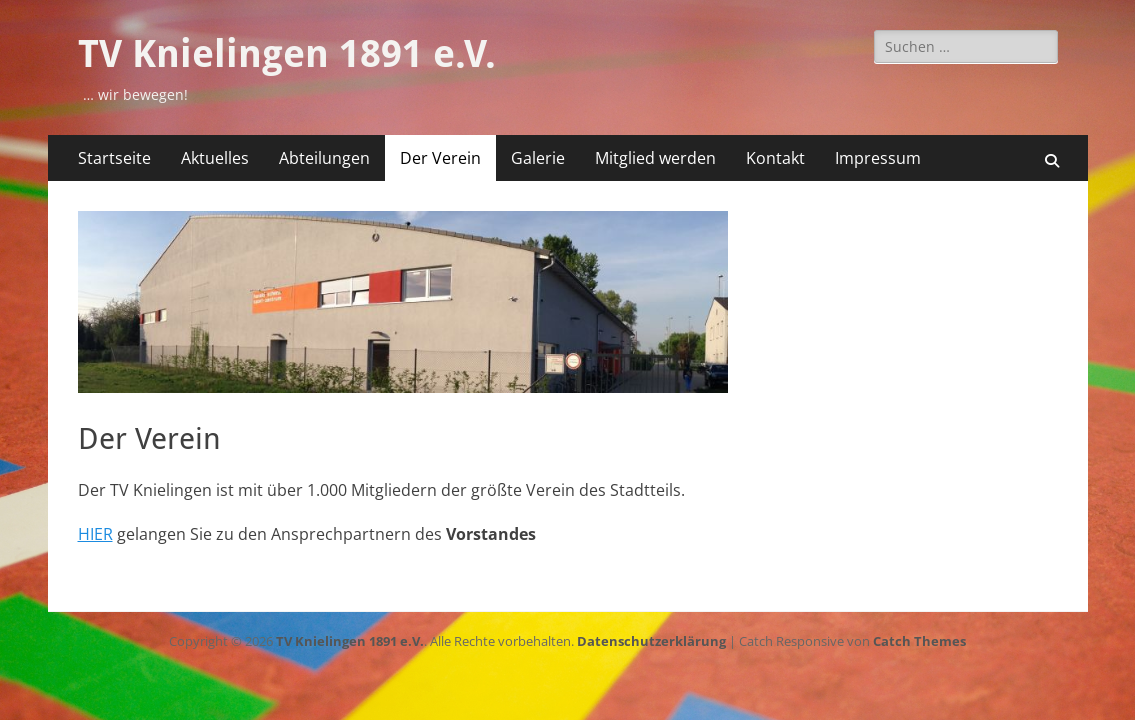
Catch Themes (919, 641)
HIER (95, 534)
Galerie (538, 158)
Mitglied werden (655, 158)
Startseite (114, 158)
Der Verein (440, 158)
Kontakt (775, 158)
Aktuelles (215, 158)
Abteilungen (324, 158)
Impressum (878, 158)
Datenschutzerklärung (651, 641)
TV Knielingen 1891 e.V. (287, 54)
